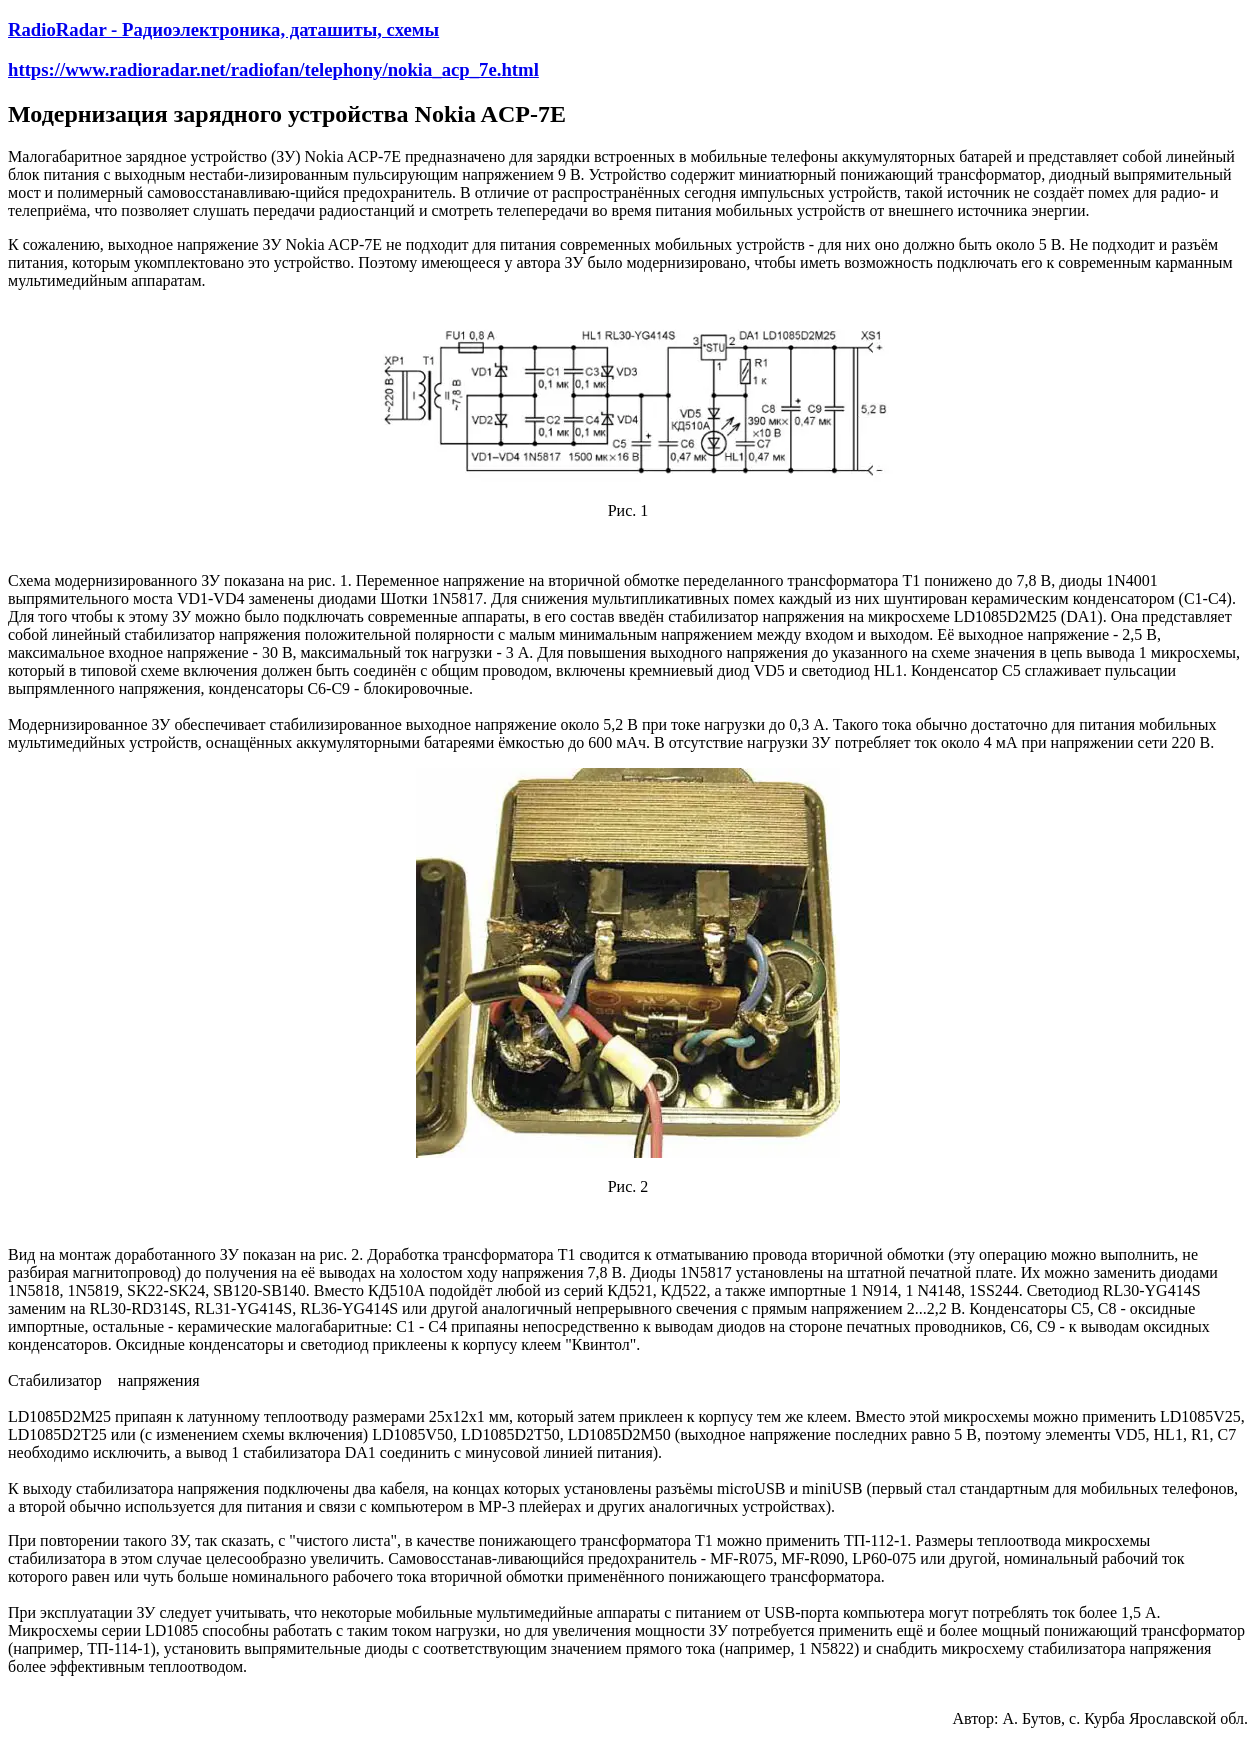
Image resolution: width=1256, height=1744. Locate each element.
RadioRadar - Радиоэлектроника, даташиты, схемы (223, 29)
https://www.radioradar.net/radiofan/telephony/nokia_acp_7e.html (273, 69)
